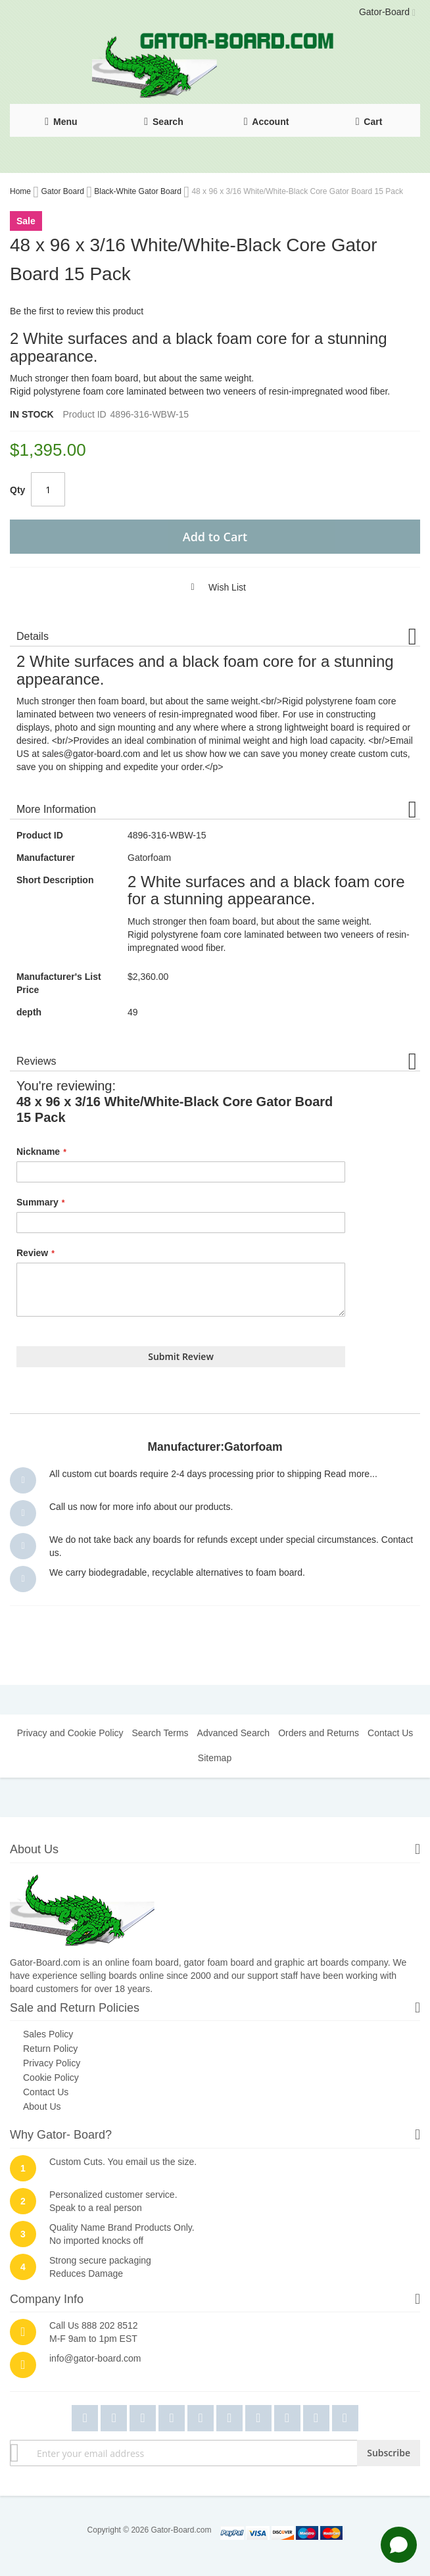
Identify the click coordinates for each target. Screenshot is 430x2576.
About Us (42, 2106)
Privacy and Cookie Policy (70, 1733)
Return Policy (50, 2048)
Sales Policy (48, 2034)
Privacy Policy (51, 2063)
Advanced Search (233, 1733)
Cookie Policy (51, 2077)
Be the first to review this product (76, 311)
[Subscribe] (388, 2453)
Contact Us (390, 1733)
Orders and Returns (318, 1733)
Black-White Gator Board (138, 191)
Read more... (350, 1474)
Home (21, 191)
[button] (212, 587)
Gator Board (63, 191)
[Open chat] (399, 2545)
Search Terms (160, 1733)
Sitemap (214, 1758)
